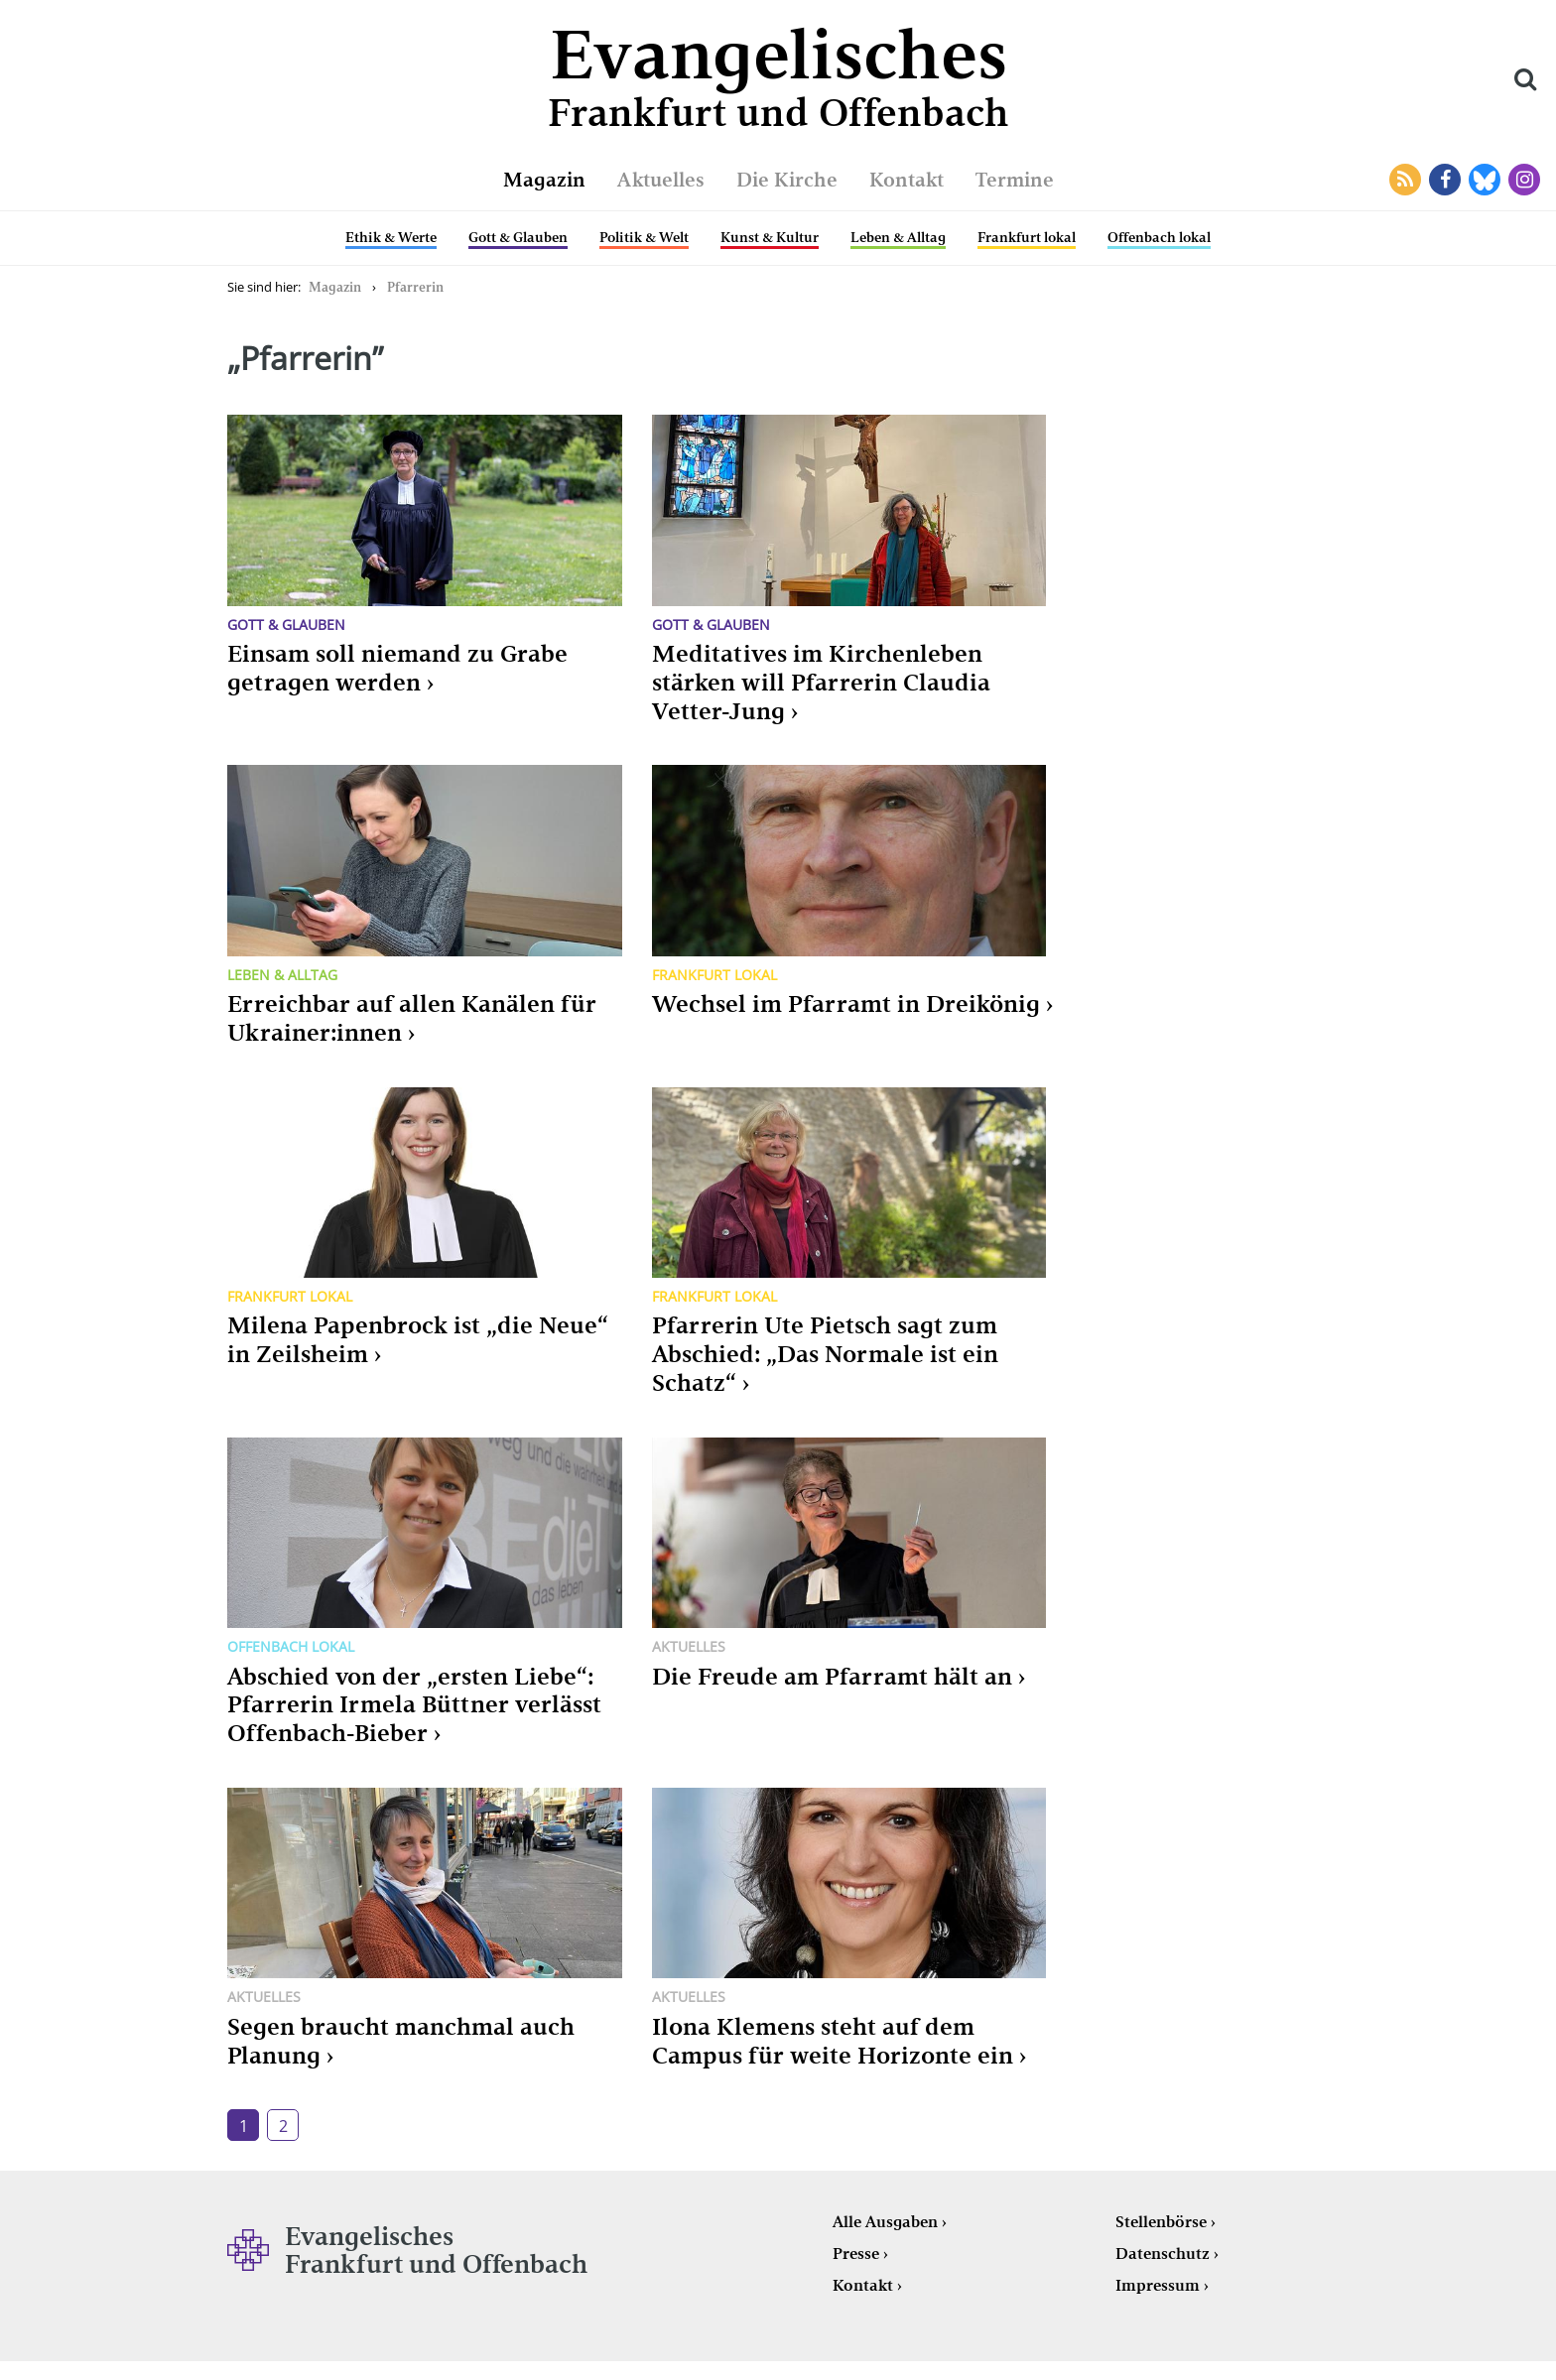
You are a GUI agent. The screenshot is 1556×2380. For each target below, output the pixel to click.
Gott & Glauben (518, 237)
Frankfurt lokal (1026, 237)
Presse (856, 2253)
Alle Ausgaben (885, 2221)
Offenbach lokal (1159, 237)
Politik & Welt (644, 237)
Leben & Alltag (898, 237)
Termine (1014, 179)
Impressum (1157, 2285)
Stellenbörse (1161, 2221)
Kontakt (906, 179)
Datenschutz (1162, 2253)
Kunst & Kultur (769, 237)
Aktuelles (661, 179)
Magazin (544, 179)
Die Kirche (787, 179)
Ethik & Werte (391, 237)
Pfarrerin (415, 287)
